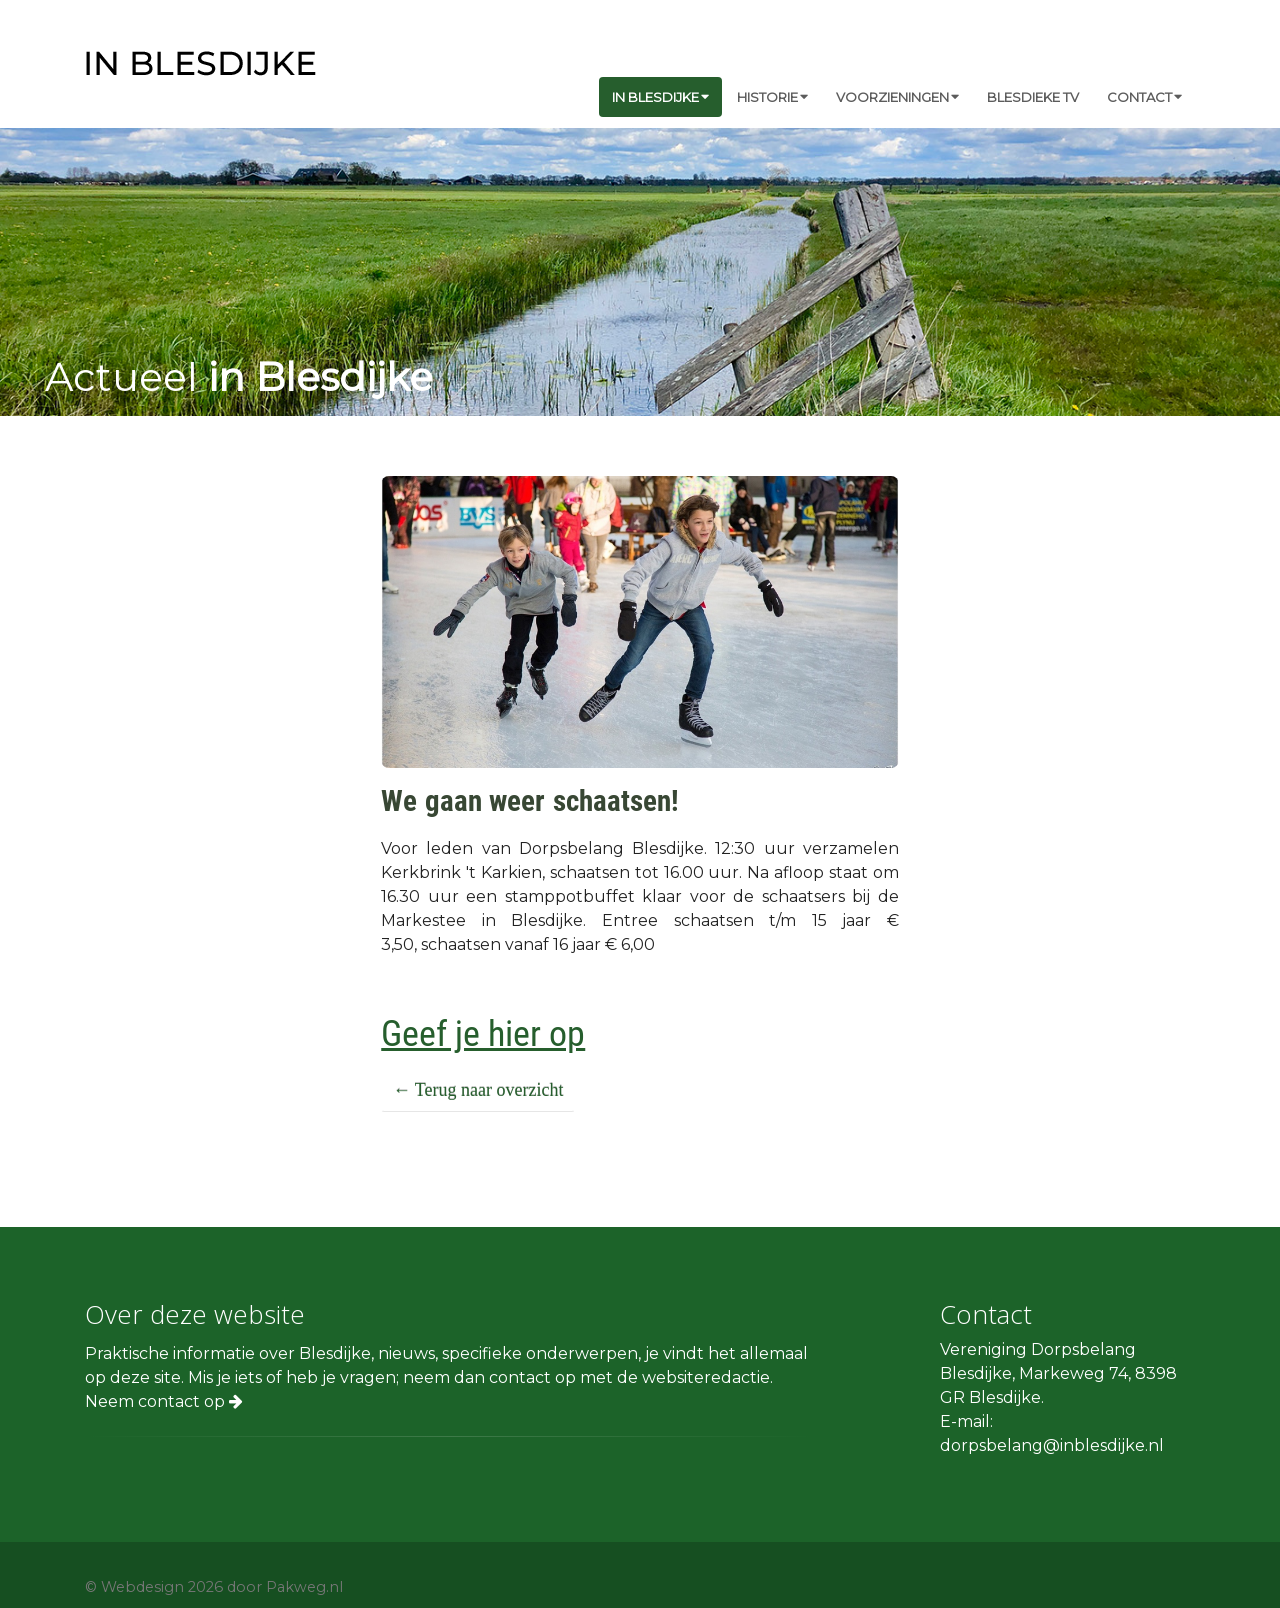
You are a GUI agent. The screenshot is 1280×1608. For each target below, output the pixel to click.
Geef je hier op (483, 1034)
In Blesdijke (660, 97)
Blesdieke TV (1033, 97)
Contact (1144, 97)
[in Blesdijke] (201, 61)
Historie (772, 97)
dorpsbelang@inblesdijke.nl (1052, 1445)
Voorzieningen (897, 97)
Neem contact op (164, 1401)
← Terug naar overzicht (478, 1090)
